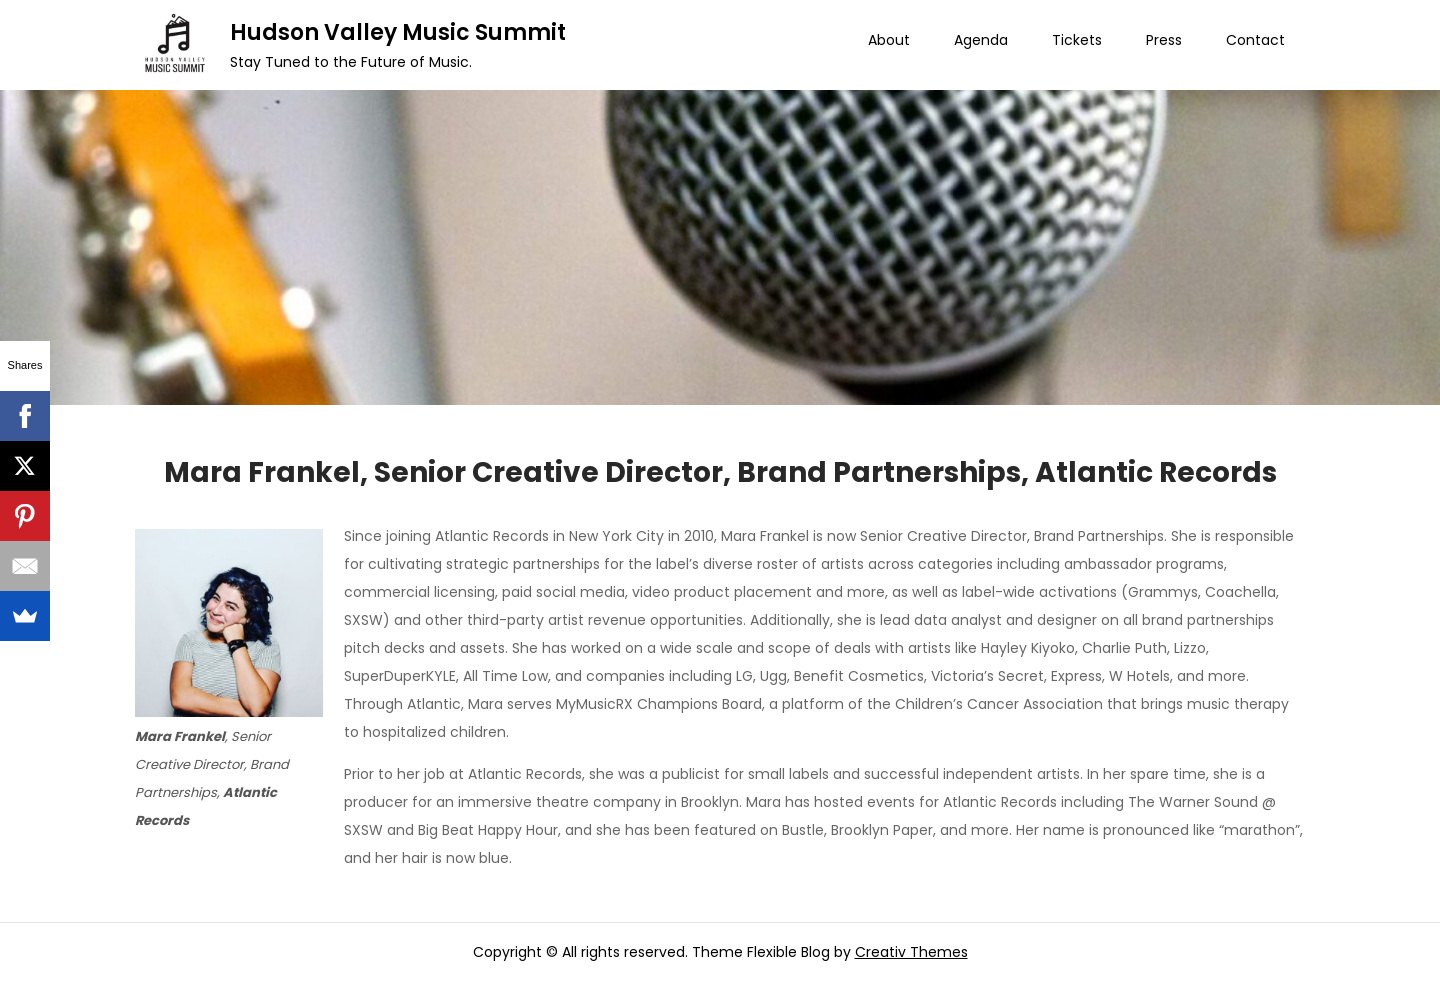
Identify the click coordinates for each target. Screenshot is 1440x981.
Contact (1255, 40)
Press (1164, 40)
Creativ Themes (911, 952)
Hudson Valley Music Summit (398, 32)
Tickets (1077, 40)
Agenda (981, 40)
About (889, 40)
